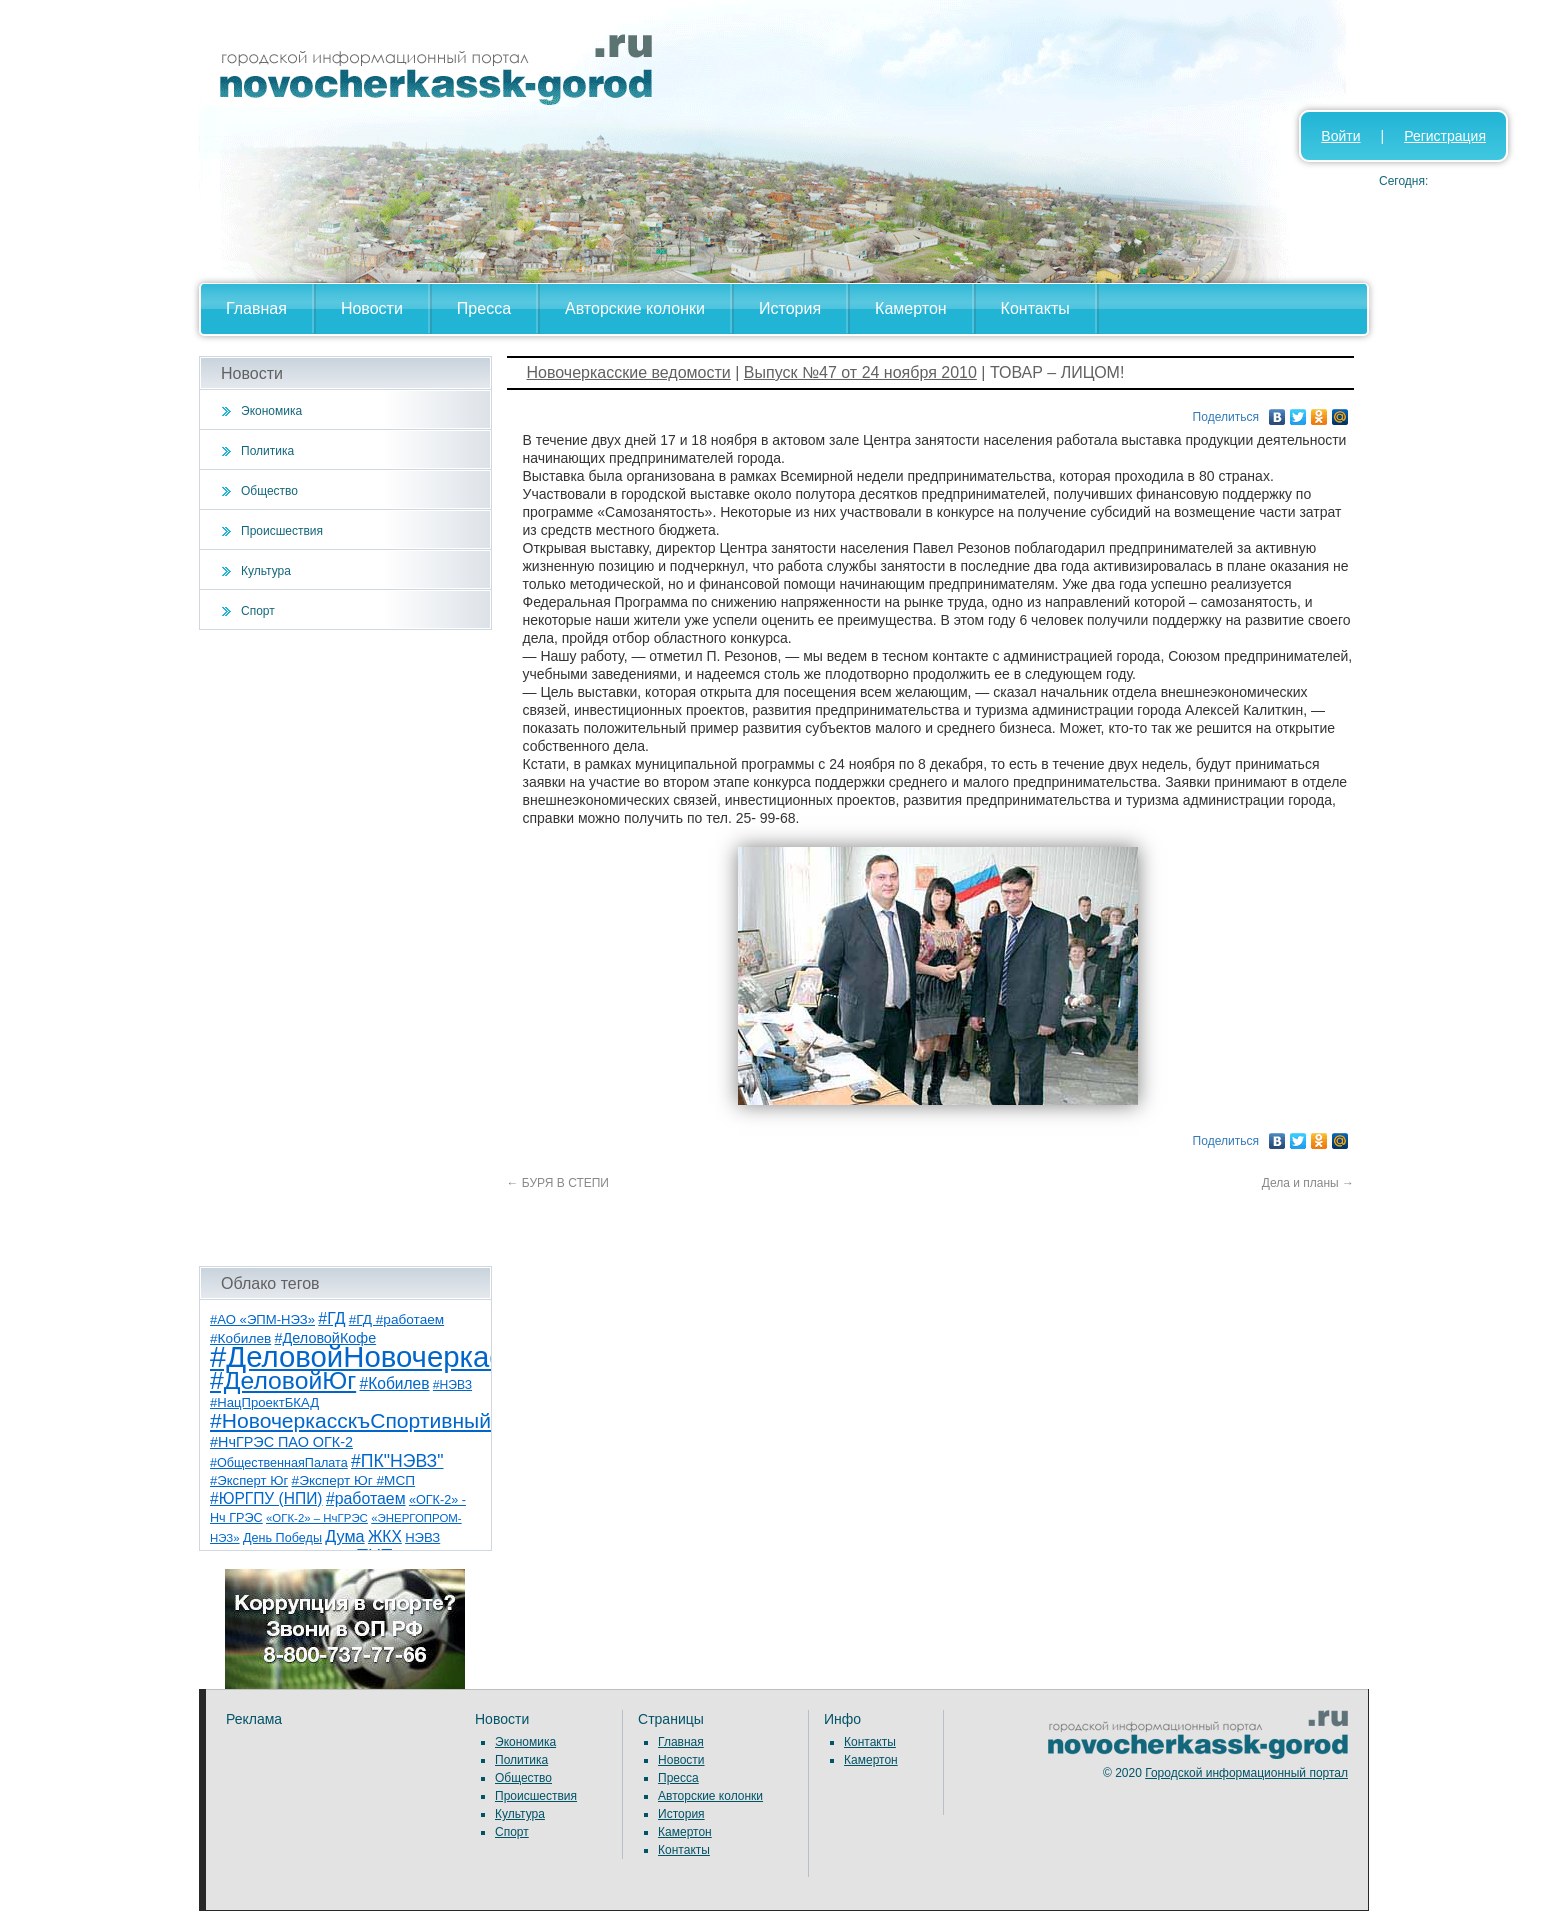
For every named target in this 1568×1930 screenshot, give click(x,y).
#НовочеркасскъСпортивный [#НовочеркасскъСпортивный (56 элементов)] (350, 1420)
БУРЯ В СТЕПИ (558, 1183)
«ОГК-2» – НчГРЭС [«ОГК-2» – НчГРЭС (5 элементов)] (317, 1518)
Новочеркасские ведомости (629, 372)
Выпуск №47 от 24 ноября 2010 (860, 372)
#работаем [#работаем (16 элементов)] (366, 1498)
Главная (256, 308)
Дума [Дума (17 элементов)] (344, 1536)
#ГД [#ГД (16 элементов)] (331, 1318)
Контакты (1035, 308)
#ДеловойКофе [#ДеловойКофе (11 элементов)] (326, 1338)
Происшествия (282, 531)
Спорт (258, 611)
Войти (1340, 136)
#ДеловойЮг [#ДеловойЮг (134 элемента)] (283, 1380)
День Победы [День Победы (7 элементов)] (282, 1538)
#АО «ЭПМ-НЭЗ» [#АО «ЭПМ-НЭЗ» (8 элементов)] (262, 1319)
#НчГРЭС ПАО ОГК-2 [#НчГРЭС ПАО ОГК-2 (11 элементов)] (281, 1442)
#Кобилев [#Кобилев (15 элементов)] (395, 1383)
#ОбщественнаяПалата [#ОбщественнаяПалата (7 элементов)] (279, 1463)
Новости (372, 308)
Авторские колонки (635, 308)
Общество (269, 491)
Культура (266, 571)
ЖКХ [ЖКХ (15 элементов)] (385, 1536)
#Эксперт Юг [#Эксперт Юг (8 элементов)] (249, 1480)
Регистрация (1445, 136)
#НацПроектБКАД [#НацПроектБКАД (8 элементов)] (264, 1402)
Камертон (911, 308)
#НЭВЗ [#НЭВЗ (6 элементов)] (452, 1385)
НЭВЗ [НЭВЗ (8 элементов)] (422, 1537)
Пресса (484, 308)
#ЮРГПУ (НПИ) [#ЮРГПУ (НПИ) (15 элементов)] (266, 1498)
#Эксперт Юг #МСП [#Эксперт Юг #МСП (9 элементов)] (354, 1480)
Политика (267, 451)
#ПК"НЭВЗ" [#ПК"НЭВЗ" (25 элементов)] (397, 1461)
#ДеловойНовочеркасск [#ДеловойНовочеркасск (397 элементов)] (370, 1356)
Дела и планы (1308, 1183)
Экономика (271, 411)
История (790, 308)
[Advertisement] (345, 948)
